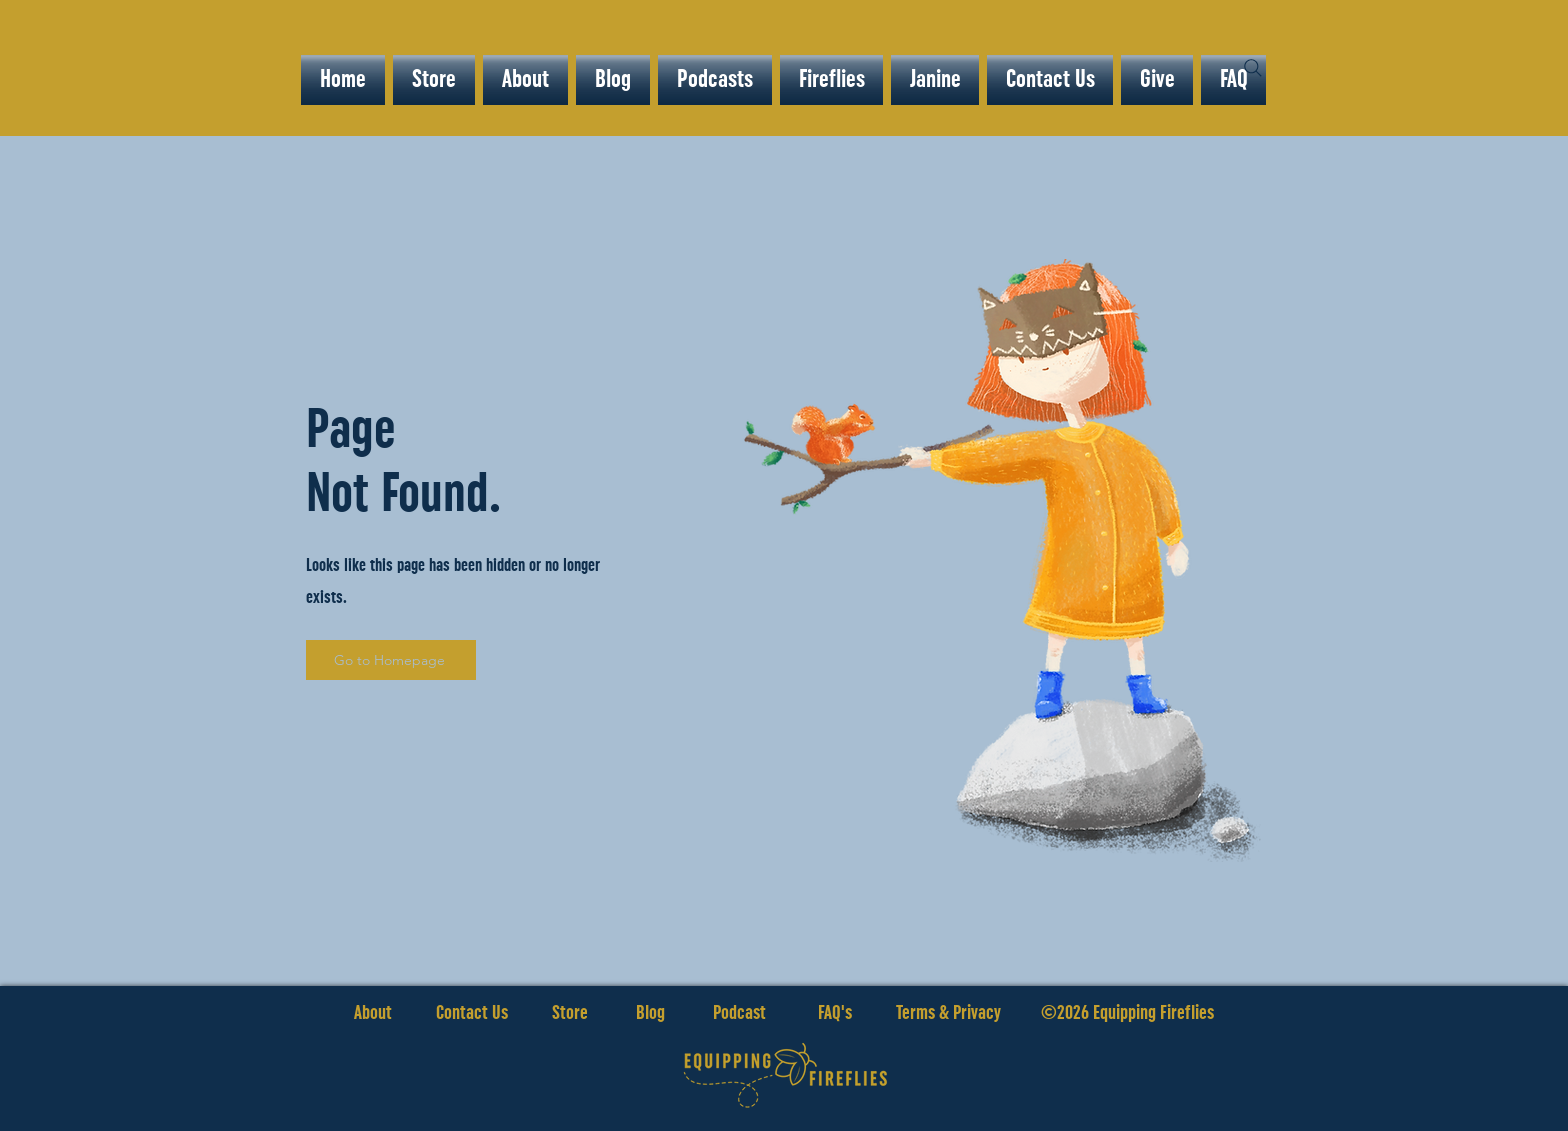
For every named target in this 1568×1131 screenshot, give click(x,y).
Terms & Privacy (948, 1013)
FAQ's (835, 1013)
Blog (650, 1013)
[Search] (1253, 68)
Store (594, 1013)
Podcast (739, 1013)
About (373, 1013)
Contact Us (472, 1013)
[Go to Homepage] (391, 660)
